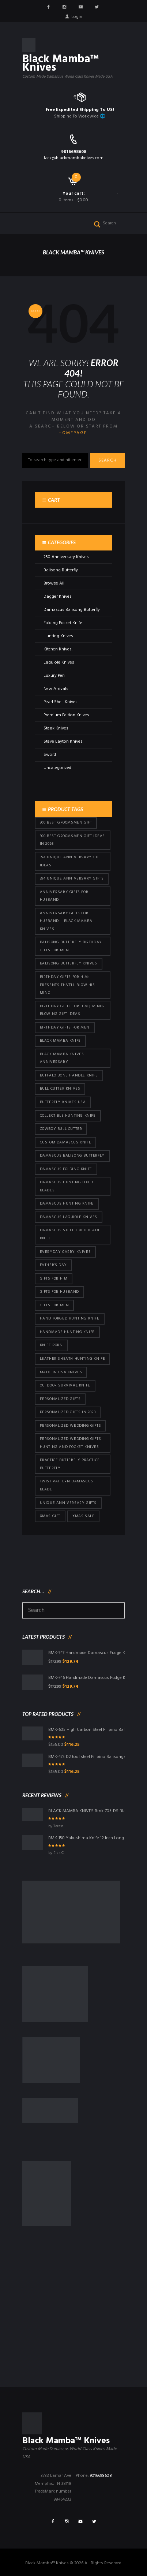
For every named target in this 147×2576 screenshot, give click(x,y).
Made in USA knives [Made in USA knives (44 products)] (61, 1372)
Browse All (54, 583)
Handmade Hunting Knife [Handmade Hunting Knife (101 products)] (67, 1332)
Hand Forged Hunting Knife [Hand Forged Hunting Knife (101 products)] (69, 1318)
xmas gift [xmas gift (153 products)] (50, 1516)
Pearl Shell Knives (61, 702)
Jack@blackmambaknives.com (73, 158)
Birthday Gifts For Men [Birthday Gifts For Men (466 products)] (65, 1027)
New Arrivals (56, 688)
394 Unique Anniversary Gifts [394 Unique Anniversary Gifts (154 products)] (72, 879)
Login (76, 16)
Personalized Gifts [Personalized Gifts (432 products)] (60, 1399)
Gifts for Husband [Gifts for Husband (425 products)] (59, 1292)
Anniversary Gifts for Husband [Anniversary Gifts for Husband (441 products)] (64, 896)
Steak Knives (56, 728)
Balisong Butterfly (61, 570)
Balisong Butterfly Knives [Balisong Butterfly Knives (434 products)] (68, 963)
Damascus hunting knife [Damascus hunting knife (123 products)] (67, 1204)
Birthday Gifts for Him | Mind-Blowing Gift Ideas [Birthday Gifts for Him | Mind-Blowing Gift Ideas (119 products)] (72, 1010)
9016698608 (73, 152)
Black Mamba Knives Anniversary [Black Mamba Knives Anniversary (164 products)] (62, 1058)
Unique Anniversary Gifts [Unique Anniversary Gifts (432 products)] (68, 1503)
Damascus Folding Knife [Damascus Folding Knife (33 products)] (66, 1169)
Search (107, 460)
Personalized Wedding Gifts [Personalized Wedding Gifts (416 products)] (70, 1426)
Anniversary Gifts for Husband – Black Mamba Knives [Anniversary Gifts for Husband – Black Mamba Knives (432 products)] (66, 921)
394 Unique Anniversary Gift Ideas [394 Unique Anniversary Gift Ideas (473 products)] (70, 861)
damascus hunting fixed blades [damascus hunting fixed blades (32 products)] (66, 1186)
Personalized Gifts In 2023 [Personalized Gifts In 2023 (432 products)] (68, 1412)
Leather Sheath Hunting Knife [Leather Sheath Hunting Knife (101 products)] (72, 1359)
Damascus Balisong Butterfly (72, 609)
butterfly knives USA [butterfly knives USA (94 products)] (63, 1102)
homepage (73, 433)
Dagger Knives (58, 596)
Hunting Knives (58, 636)
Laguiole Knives (59, 662)
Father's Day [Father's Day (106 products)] (53, 1265)
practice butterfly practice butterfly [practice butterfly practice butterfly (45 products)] (70, 1464)
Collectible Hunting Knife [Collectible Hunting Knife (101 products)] (68, 1116)
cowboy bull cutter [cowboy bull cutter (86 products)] (61, 1129)
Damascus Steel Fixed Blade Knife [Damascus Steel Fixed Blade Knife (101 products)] (70, 1234)
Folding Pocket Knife (63, 623)
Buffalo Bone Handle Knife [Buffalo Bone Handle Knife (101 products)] (69, 1075)
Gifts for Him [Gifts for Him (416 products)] (54, 1279)
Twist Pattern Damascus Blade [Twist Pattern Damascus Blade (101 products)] (66, 1485)
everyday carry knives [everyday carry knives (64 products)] (65, 1252)
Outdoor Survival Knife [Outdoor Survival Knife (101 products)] (65, 1385)
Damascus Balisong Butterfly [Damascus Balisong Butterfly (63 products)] (72, 1156)
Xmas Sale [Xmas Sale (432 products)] (83, 1516)
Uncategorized (57, 768)
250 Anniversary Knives (66, 557)
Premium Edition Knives (66, 715)
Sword (50, 754)
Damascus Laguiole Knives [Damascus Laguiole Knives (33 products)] (68, 1217)
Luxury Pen (54, 675)
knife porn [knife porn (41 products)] (51, 1345)
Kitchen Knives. (58, 649)
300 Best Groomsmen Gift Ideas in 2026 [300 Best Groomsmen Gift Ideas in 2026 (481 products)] (72, 840)
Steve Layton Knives (63, 741)
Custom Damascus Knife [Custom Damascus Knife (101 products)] (65, 1142)
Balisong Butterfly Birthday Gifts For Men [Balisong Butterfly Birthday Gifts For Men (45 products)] (71, 946)
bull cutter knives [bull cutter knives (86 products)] (60, 1089)
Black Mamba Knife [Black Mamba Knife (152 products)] (60, 1041)
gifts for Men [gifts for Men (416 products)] (54, 1305)
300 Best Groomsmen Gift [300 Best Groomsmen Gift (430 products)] (66, 823)
